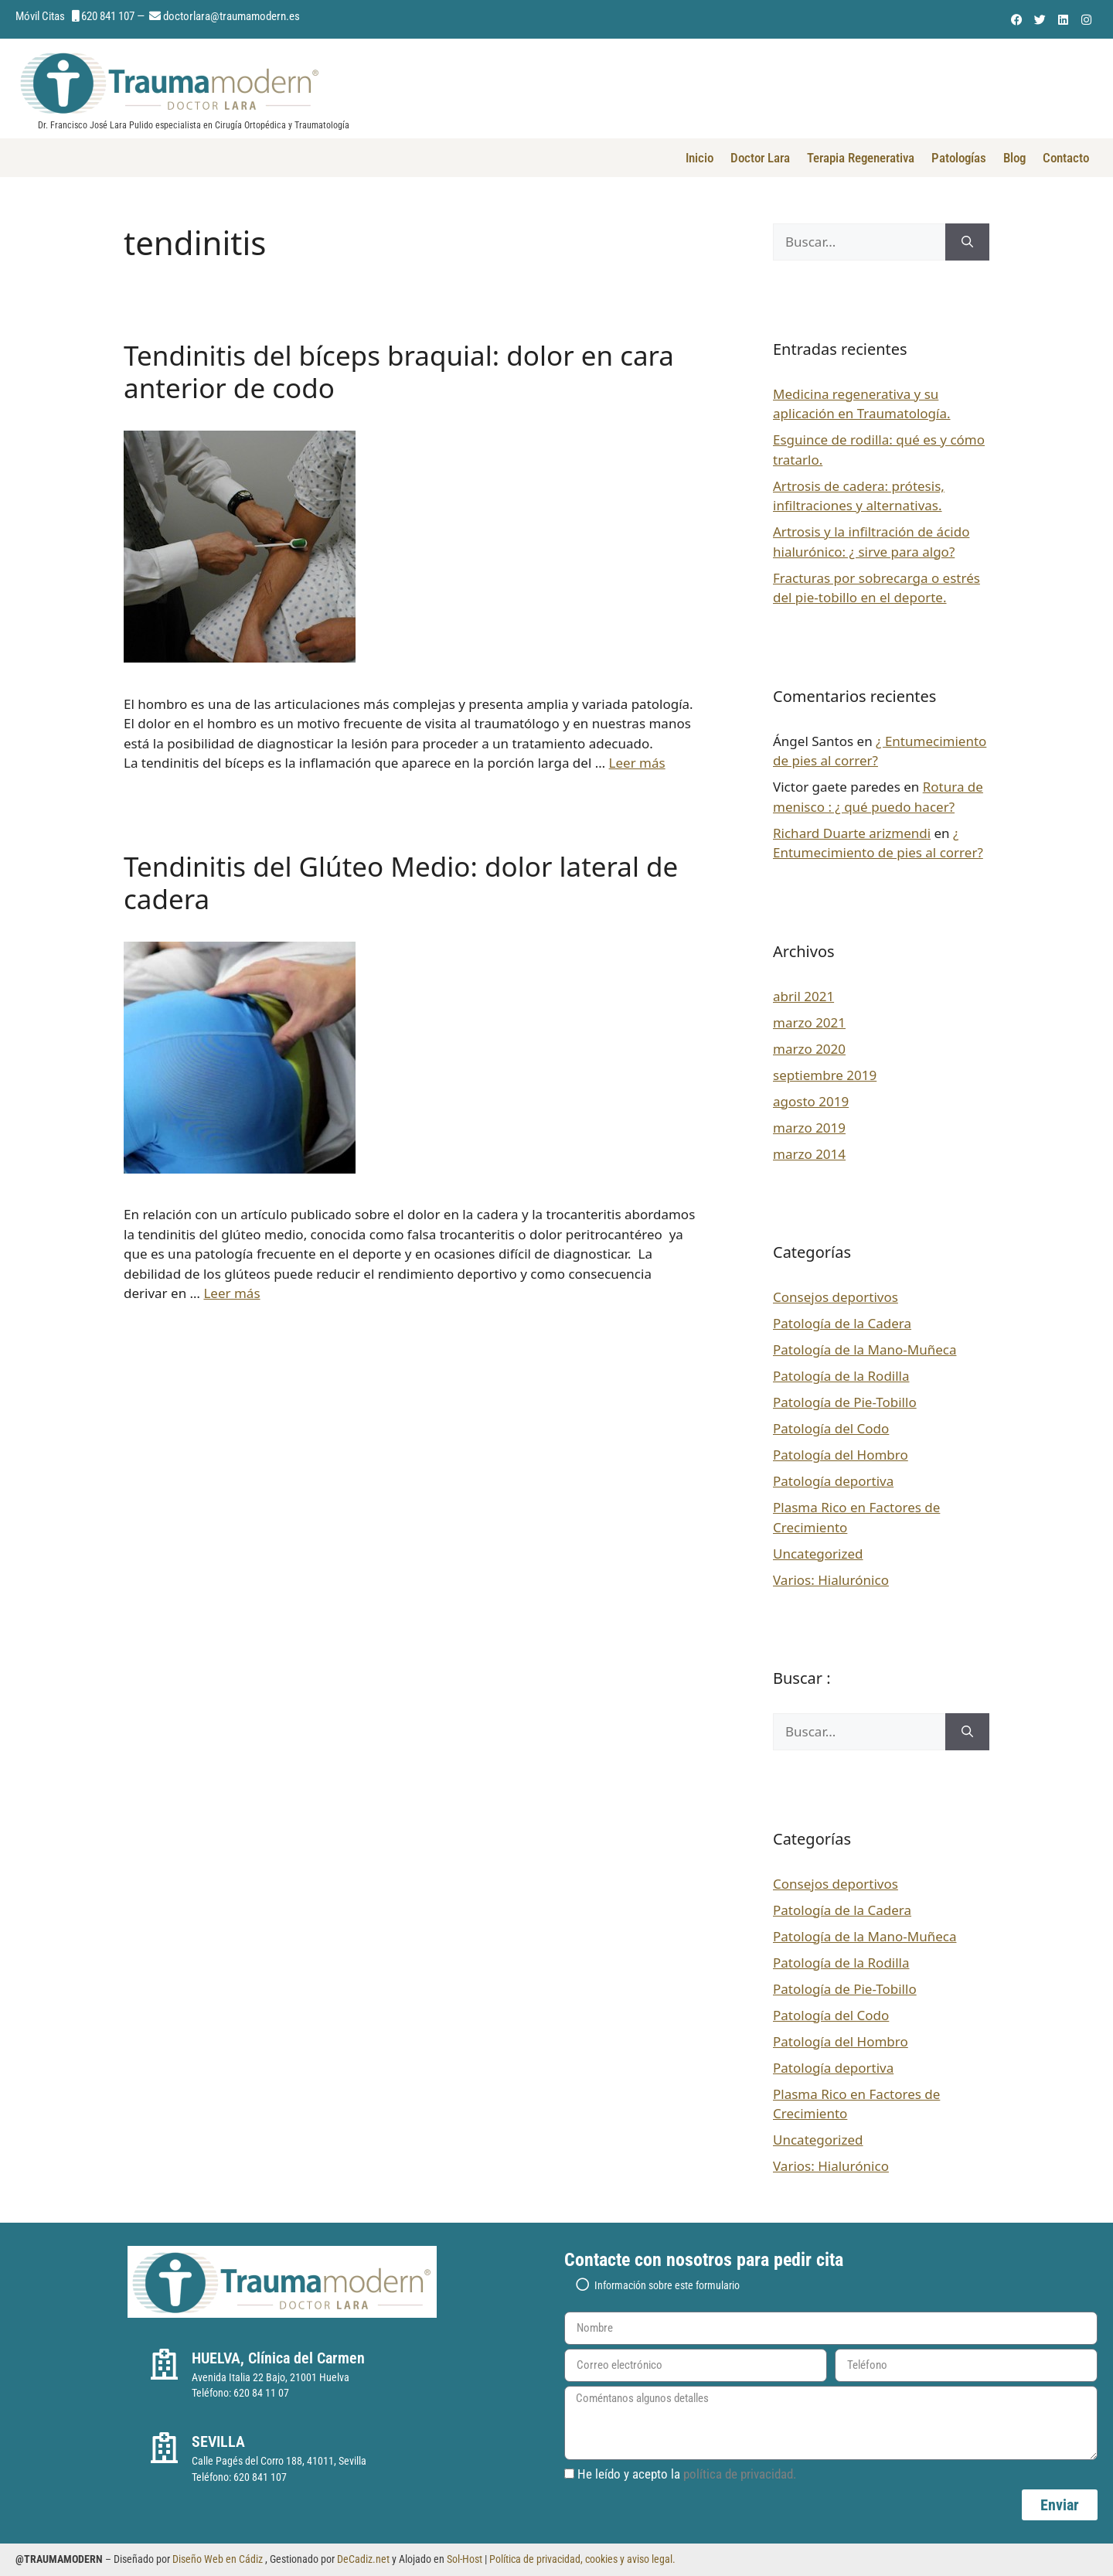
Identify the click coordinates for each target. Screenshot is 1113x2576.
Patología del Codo (831, 1428)
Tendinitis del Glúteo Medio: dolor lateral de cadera (401, 882)
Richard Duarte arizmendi (852, 833)
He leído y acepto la (686, 2474)
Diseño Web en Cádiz (217, 2559)
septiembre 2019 (824, 1075)
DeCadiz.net (363, 2559)
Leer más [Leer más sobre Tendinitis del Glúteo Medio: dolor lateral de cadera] (231, 1293)
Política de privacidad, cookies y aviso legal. (582, 2559)
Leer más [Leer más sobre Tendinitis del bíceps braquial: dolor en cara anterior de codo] (637, 763)
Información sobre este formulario (667, 2285)
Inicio (699, 157)
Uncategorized (818, 1553)
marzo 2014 (809, 1154)
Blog (1014, 157)
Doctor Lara (760, 157)
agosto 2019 (811, 1101)
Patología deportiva (833, 1481)
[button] (831, 2284)
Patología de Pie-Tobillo (845, 1402)
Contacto (1066, 157)
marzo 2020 (809, 1049)
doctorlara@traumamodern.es (231, 16)
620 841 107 (107, 16)
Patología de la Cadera (842, 1323)
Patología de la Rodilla (841, 1376)
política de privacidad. (739, 2474)
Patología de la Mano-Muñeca (864, 1349)
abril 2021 (803, 996)
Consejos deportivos (835, 1297)
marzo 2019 (809, 1127)
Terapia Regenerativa (860, 157)
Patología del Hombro (840, 1454)
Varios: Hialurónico (831, 1580)
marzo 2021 (809, 1022)
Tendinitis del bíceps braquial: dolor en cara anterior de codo (399, 371)
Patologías (958, 157)
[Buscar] (967, 242)
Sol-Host (466, 2559)
